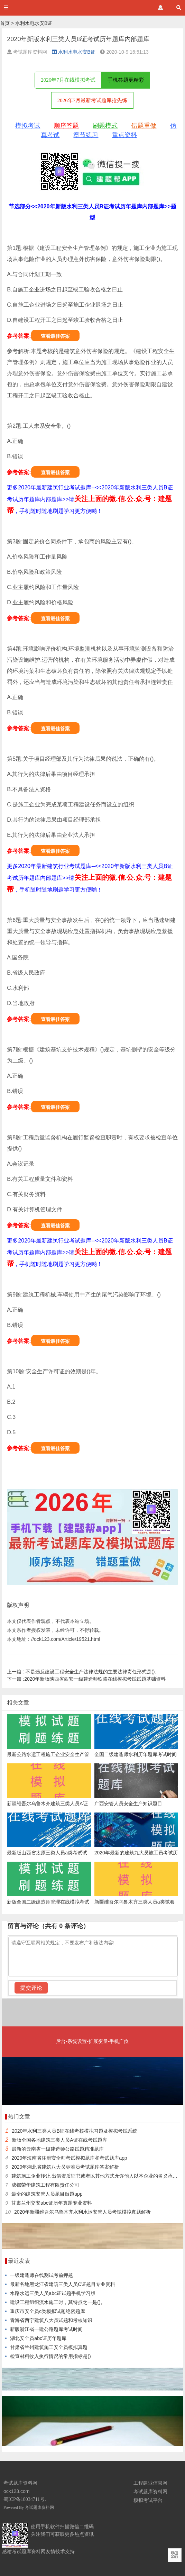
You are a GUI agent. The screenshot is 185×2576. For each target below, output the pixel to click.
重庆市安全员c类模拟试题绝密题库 (47, 2311)
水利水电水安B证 (33, 23)
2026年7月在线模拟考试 (68, 80)
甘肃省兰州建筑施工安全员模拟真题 (48, 2347)
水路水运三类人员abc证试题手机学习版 (52, 2293)
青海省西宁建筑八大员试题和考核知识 (51, 2320)
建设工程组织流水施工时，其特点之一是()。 (57, 2302)
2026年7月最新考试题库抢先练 (92, 100)
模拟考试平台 (148, 2500)
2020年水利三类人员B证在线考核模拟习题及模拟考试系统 (74, 2131)
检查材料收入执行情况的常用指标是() (50, 2356)
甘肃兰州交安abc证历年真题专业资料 (51, 2203)
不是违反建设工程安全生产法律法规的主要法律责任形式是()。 (83, 1671)
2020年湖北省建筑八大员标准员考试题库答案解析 (65, 2167)
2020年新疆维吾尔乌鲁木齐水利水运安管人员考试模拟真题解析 (82, 2212)
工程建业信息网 (150, 2483)
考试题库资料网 (39, 2507)
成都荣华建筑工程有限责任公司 (45, 2185)
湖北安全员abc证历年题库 (38, 2338)
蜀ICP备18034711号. (24, 2499)
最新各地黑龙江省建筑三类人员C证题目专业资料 (62, 2284)
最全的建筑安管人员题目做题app (46, 2194)
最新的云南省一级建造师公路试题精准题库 (58, 2149)
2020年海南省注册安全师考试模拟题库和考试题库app (69, 2158)
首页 (5, 23)
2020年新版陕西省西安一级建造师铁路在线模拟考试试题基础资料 (86, 1679)
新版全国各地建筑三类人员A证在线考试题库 (59, 2140)
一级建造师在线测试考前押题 (41, 2275)
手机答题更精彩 (126, 80)
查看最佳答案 (55, 336)
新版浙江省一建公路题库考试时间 (46, 2329)
